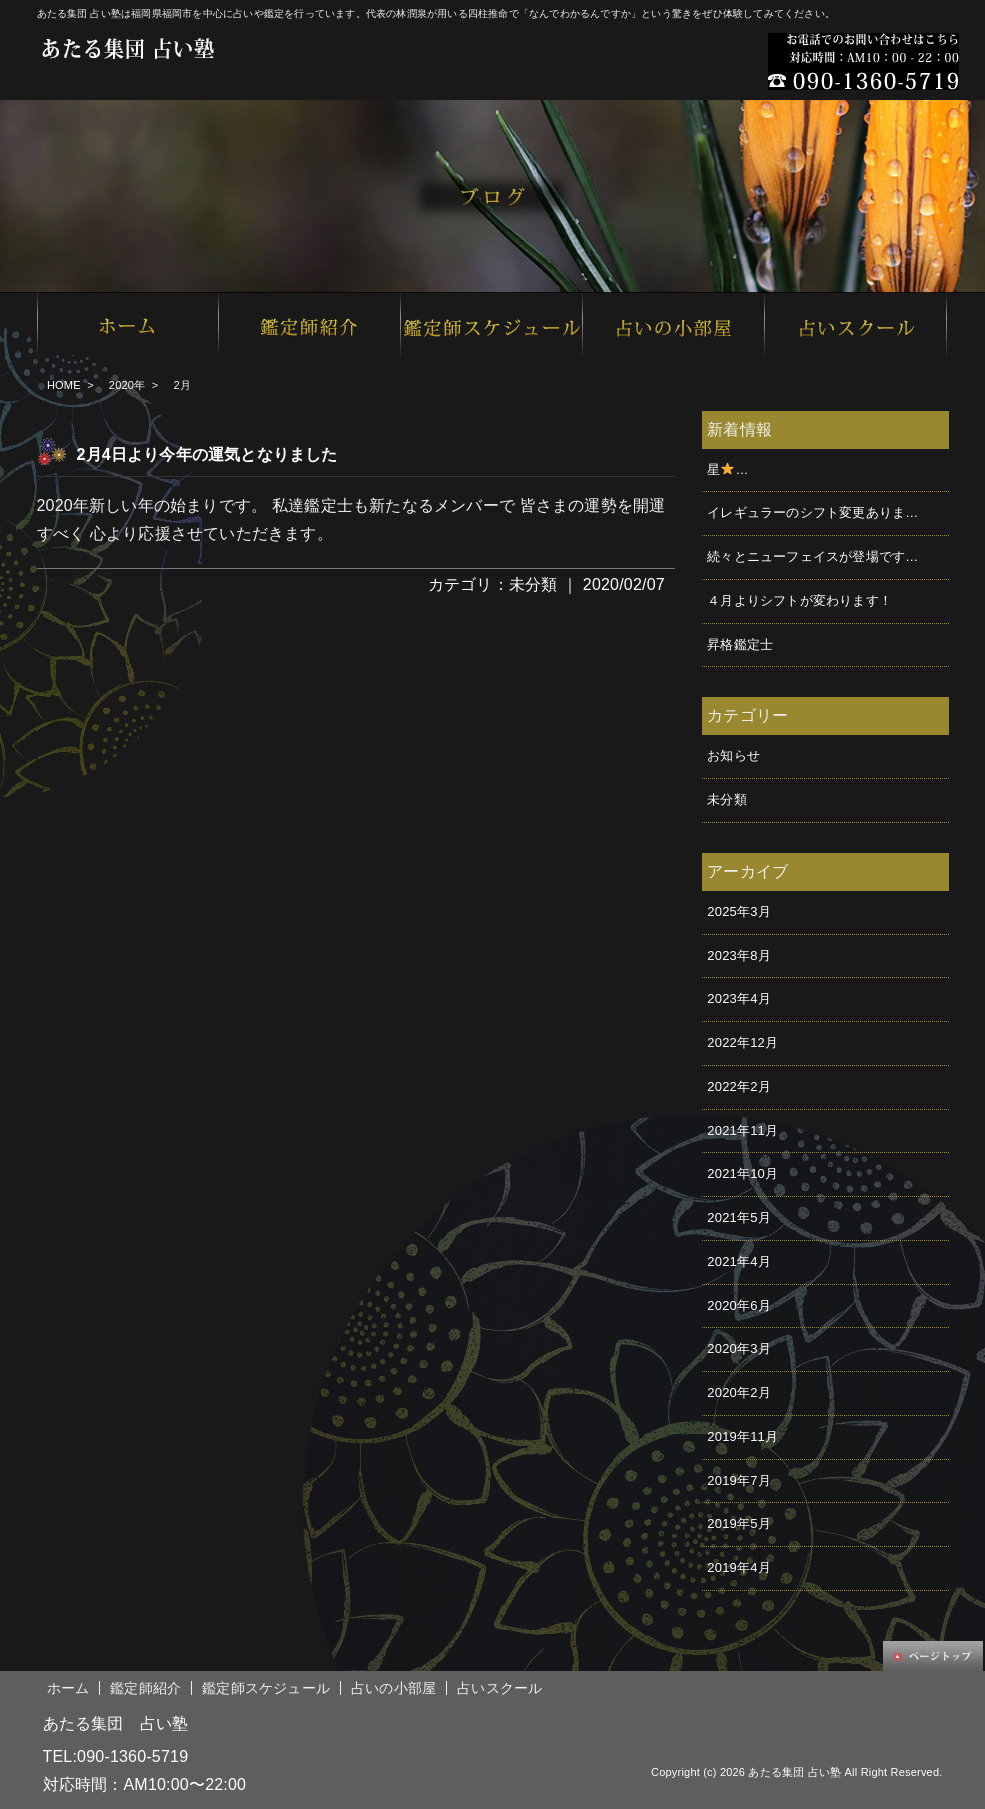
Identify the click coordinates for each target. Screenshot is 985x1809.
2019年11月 (742, 1436)
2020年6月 (739, 1305)
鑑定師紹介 (145, 1688)
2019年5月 (739, 1523)
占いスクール (499, 1688)
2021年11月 (742, 1130)
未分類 (533, 584)
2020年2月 (739, 1392)
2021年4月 (739, 1261)
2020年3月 (739, 1348)
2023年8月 (739, 955)
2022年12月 (742, 1042)
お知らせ (733, 755)
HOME (64, 385)
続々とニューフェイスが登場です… (812, 556)
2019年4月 (739, 1567)
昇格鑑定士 (740, 644)
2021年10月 (742, 1173)
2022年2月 (739, 1086)
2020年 (127, 385)
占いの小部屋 (393, 1688)
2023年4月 (739, 998)
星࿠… (727, 469)
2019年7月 (739, 1480)
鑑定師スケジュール (266, 1688)
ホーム (68, 1688)
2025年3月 (739, 911)
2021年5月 (739, 1217)
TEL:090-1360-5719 (116, 1756)
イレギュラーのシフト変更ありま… (812, 512)
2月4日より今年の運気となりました (207, 454)
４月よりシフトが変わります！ (799, 600)
